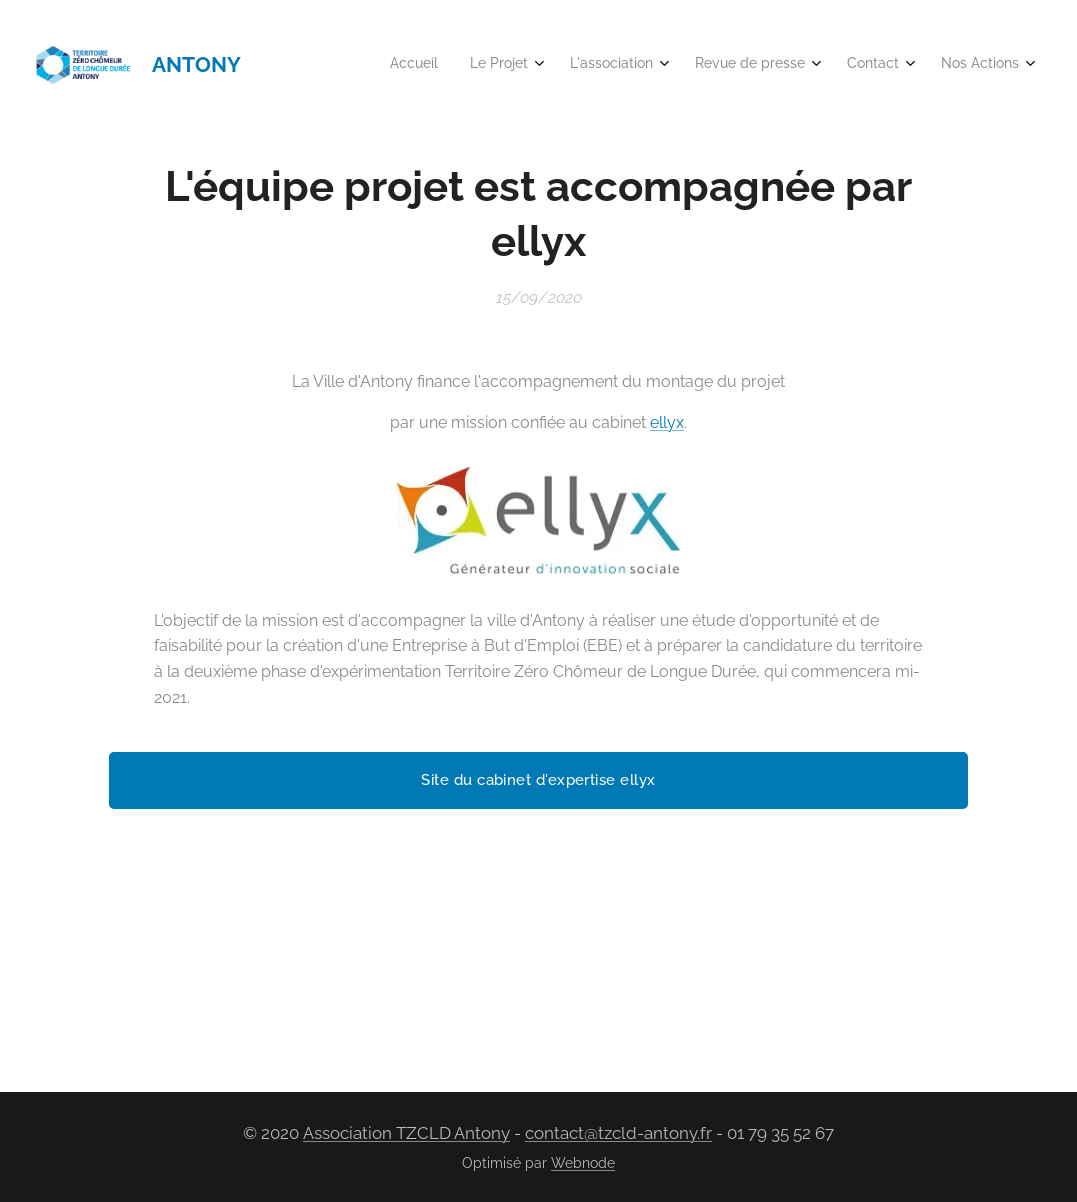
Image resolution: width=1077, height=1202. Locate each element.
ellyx (667, 421)
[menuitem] (824, 65)
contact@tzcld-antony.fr (618, 1133)
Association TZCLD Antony (406, 1133)
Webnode (583, 1163)
